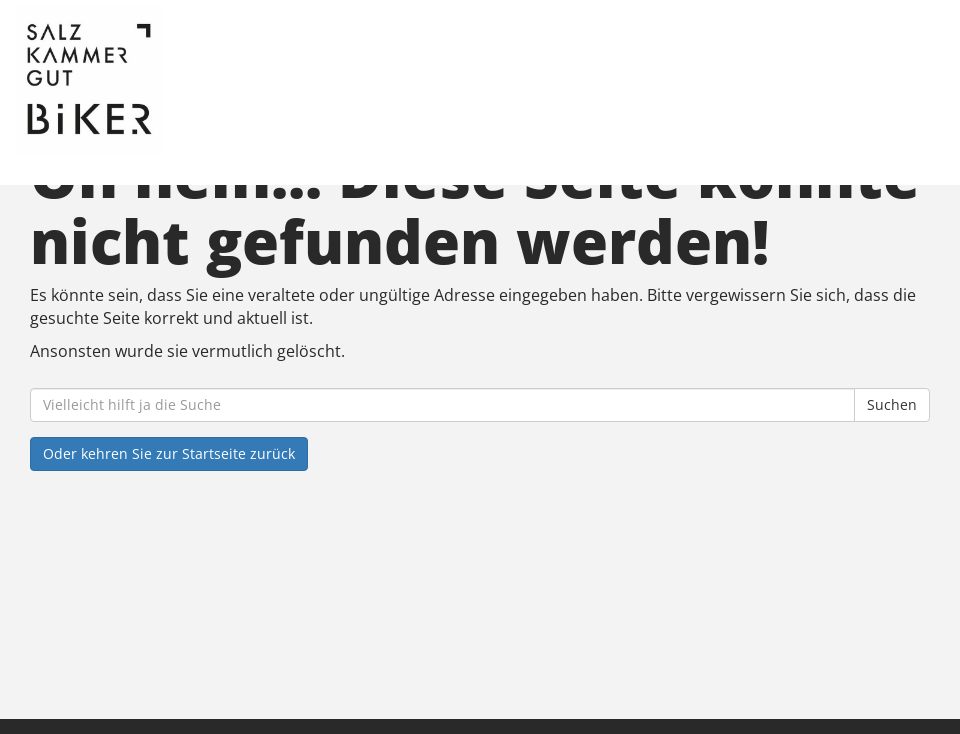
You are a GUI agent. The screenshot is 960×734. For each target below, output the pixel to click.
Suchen (892, 404)
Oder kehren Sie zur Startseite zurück (169, 453)
